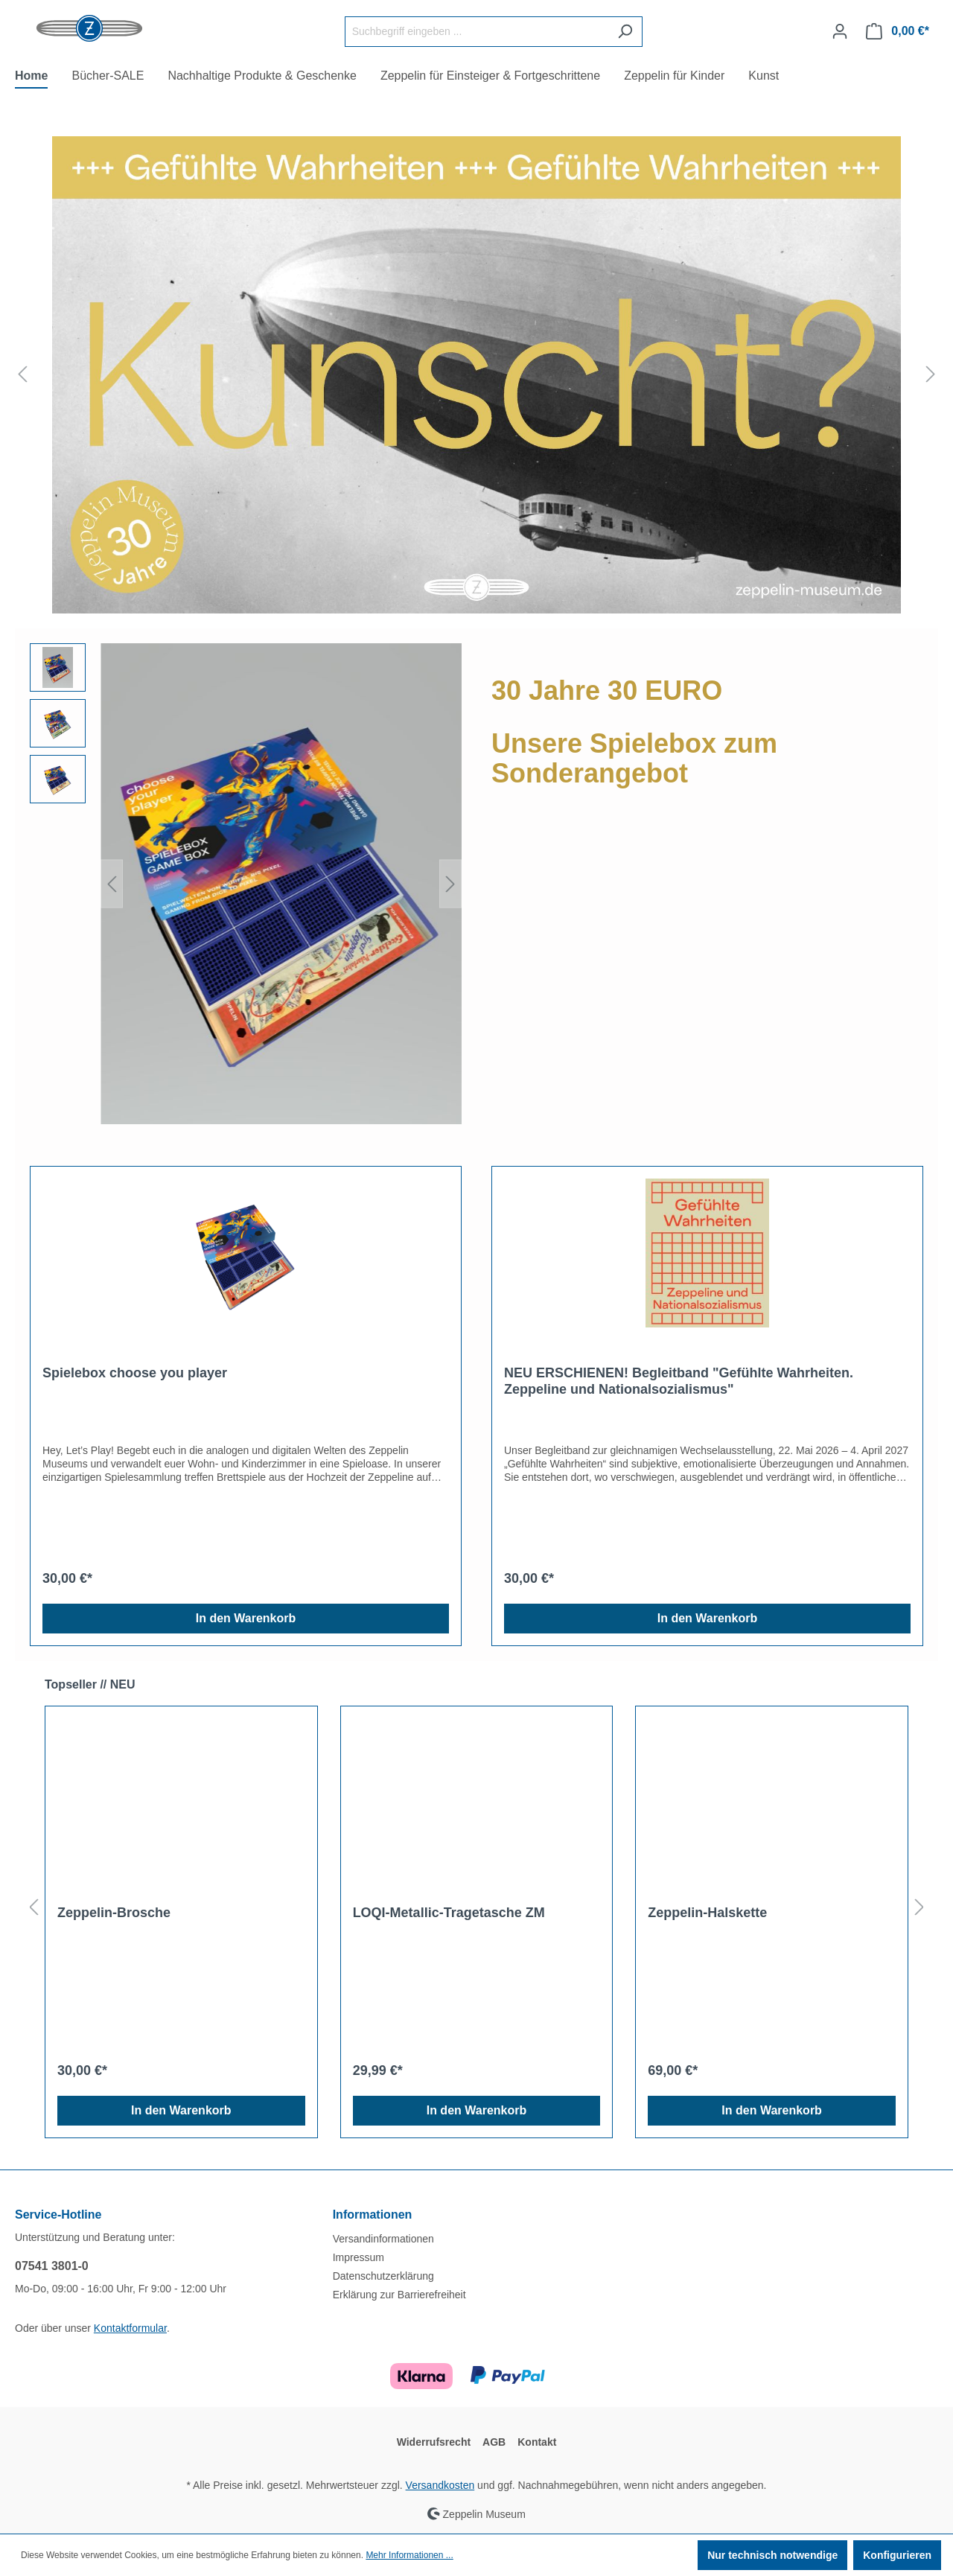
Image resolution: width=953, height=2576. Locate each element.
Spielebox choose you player (134, 1372)
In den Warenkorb (246, 1618)
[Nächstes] (930, 375)
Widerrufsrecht (434, 2442)
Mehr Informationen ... (409, 2555)
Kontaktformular (130, 2328)
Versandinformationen (383, 2239)
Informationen (372, 2214)
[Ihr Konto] (840, 31)
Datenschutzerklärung (383, 2276)
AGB (494, 2442)
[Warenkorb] (897, 31)
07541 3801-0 (52, 2266)
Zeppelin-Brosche (113, 1912)
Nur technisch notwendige (772, 2555)
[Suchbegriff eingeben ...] (476, 31)
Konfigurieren (897, 2555)
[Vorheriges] (22, 375)
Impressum (358, 2257)
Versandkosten (440, 2485)
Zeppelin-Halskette (707, 1912)
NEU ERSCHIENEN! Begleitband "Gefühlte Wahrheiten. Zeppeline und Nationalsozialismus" (678, 1381)
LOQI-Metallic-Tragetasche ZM (449, 1912)
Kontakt (536, 2442)
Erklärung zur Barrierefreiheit (399, 2295)
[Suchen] (625, 31)
